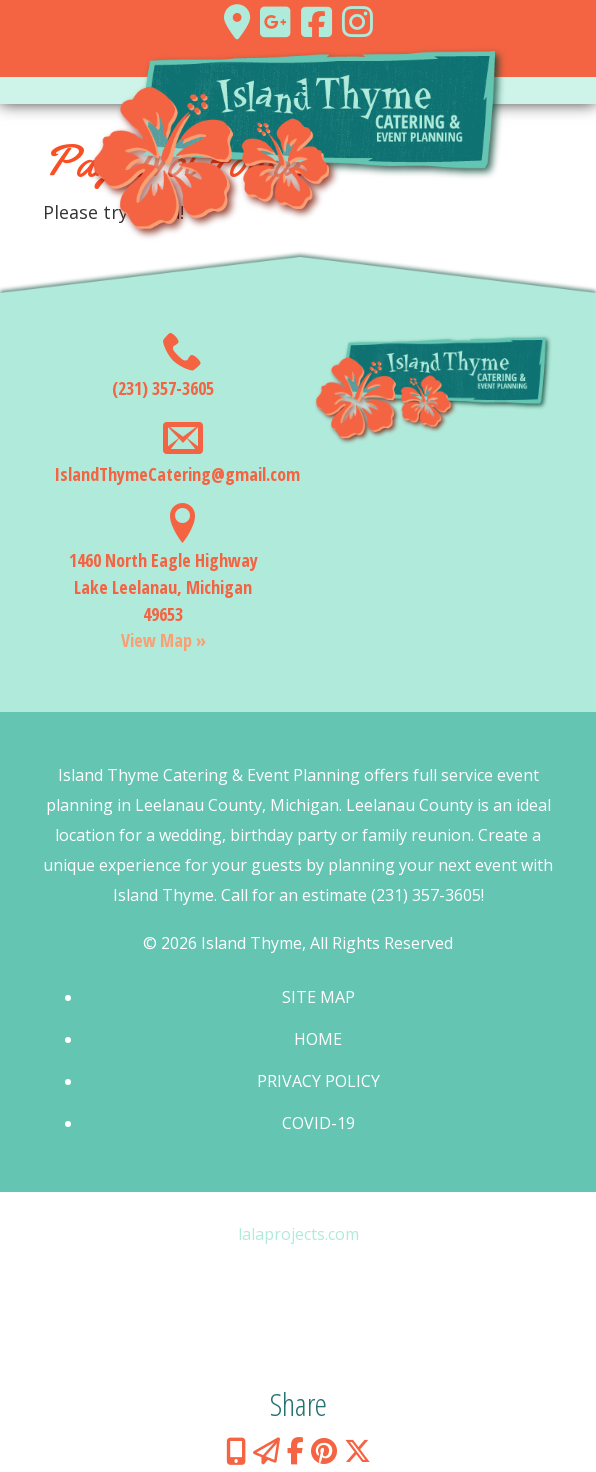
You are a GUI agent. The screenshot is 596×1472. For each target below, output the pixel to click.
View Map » (163, 640)
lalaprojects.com (298, 1234)
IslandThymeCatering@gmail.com (177, 474)
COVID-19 (318, 1123)
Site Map (318, 997)
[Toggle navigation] (298, 90)
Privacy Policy (318, 1081)
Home (318, 1039)
